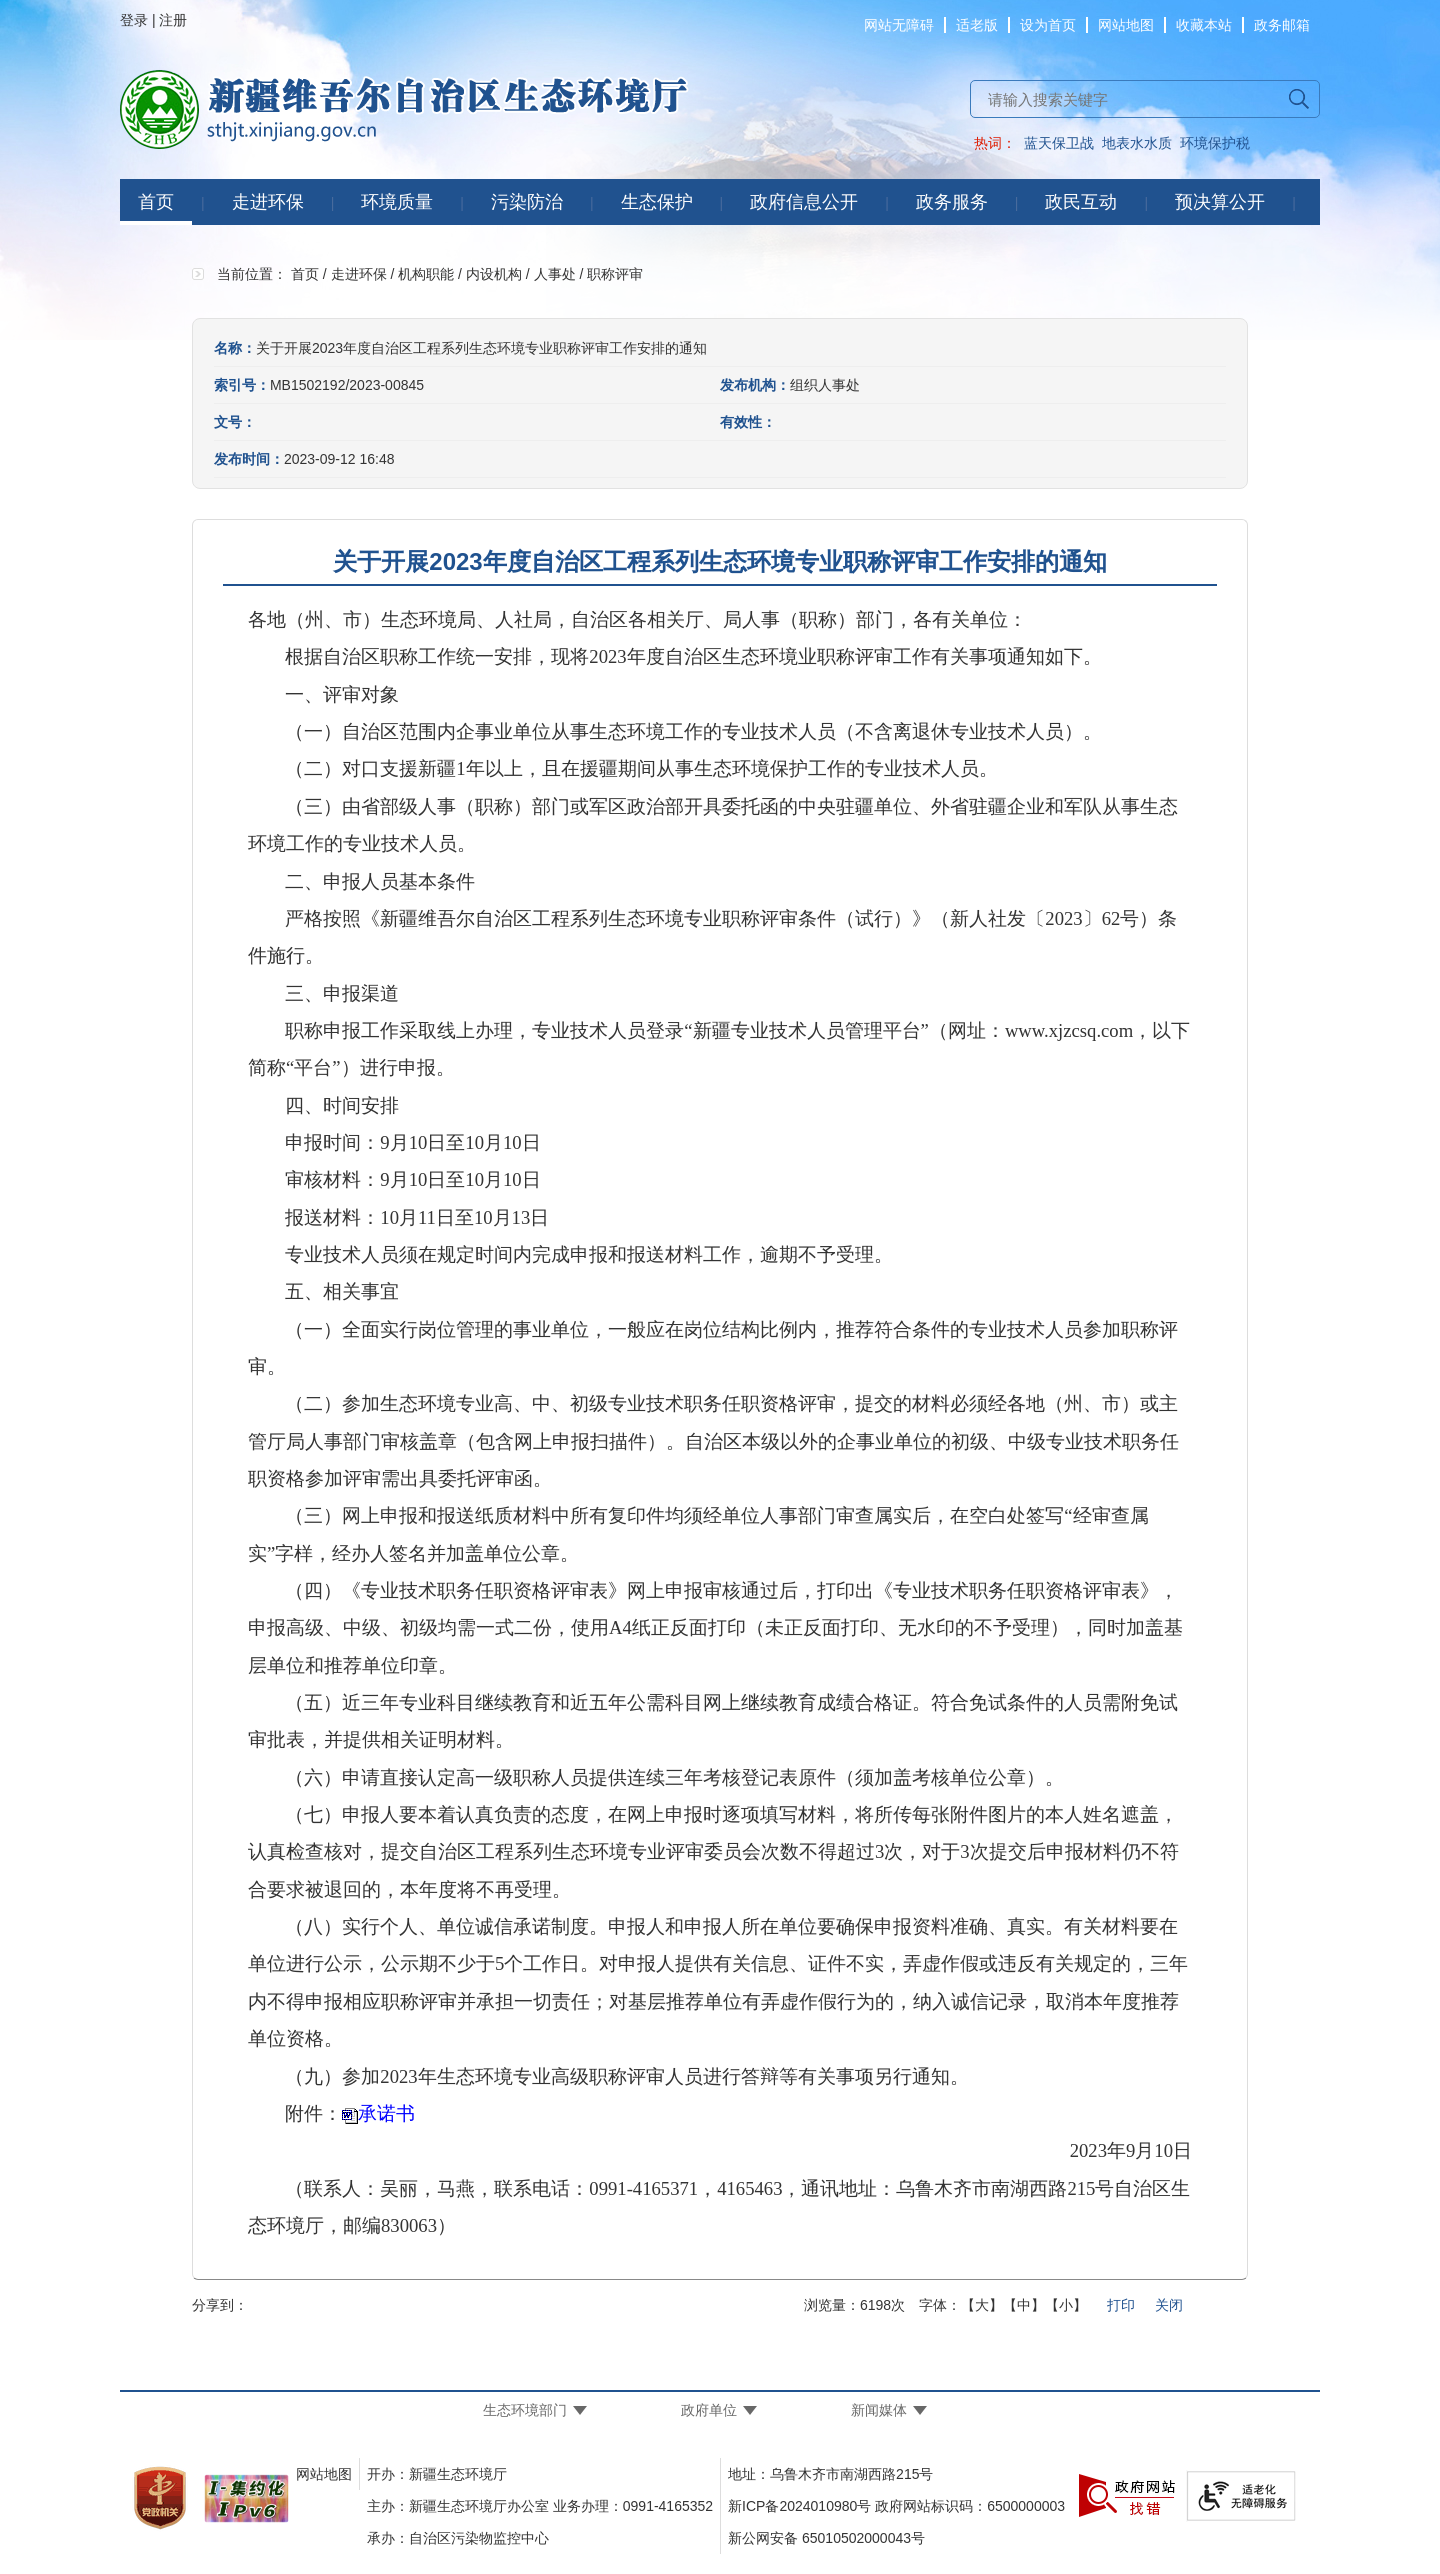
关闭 (1169, 2305)
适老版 (977, 25)
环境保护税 (1215, 143)
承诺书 (386, 2113)
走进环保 (268, 202)
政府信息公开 (804, 202)
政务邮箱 (1282, 25)
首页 (156, 202)
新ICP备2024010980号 (799, 2506)
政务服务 (952, 202)
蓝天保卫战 (1059, 143)
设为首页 (1048, 25)
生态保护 (657, 202)
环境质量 (397, 202)
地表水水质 (1137, 143)
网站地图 (1126, 25)
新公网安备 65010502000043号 (826, 2538)
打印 (1121, 2305)
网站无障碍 (899, 25)
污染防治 (527, 202)
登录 (134, 20)
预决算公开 (1220, 202)
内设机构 (494, 274)
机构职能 (426, 274)
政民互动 (1081, 202)
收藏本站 (1204, 25)
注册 (173, 20)
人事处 (555, 274)
